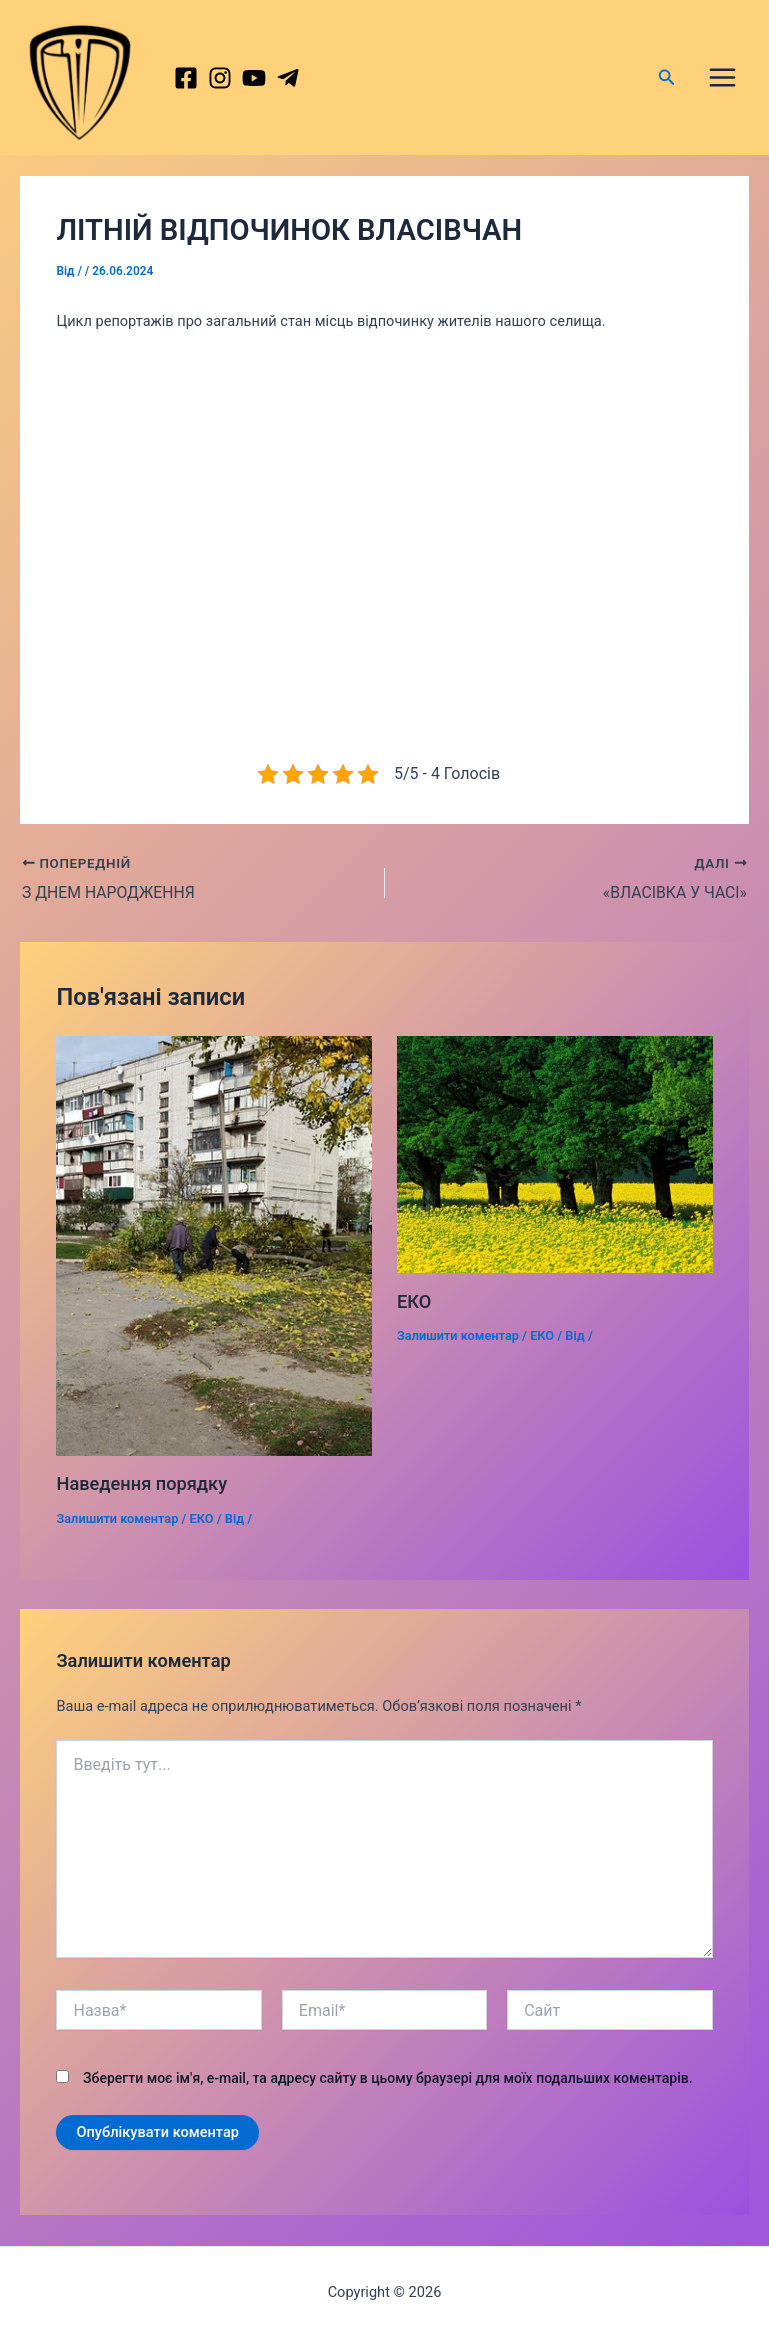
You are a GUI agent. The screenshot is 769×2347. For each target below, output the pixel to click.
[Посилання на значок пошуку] (667, 81)
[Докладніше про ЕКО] (555, 1162)
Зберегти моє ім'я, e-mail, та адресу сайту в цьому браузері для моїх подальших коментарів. (388, 2086)
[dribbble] (303, 82)
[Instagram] (231, 82)
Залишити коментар (117, 1526)
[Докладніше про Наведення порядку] (214, 1254)
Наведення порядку (141, 1492)
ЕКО (202, 1526)
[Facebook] (195, 82)
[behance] (267, 82)
